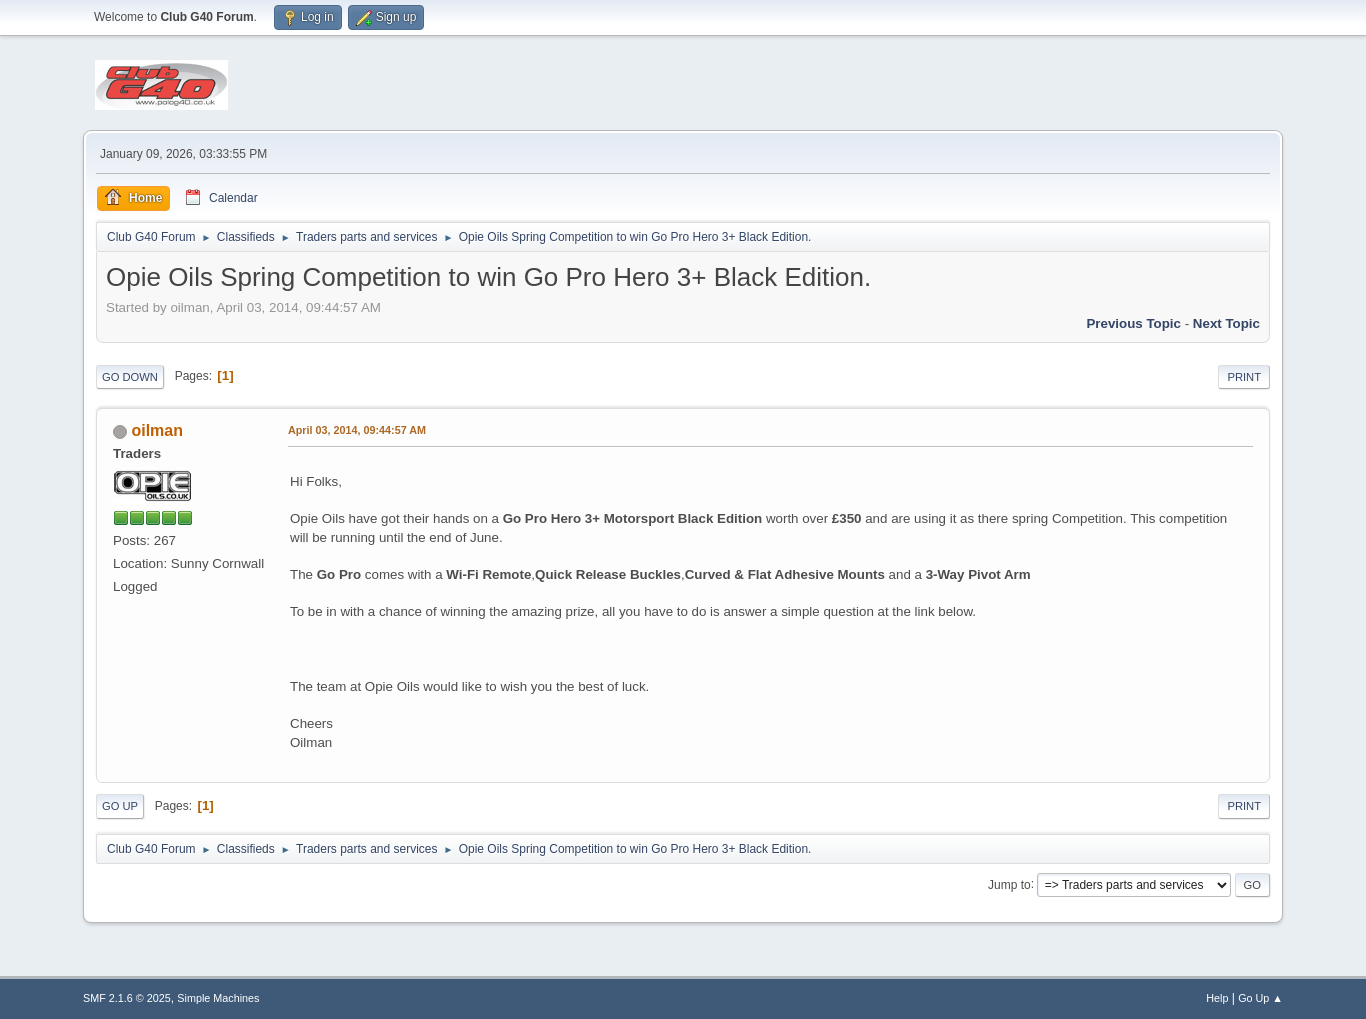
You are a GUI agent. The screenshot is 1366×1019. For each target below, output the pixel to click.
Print (1244, 377)
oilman (157, 430)
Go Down (130, 377)
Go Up (120, 806)
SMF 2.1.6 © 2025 (127, 998)
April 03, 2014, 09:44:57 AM (357, 430)
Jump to (1009, 884)
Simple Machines (218, 998)
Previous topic (1133, 323)
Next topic (1226, 323)
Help (1217, 998)
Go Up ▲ (1260, 998)
